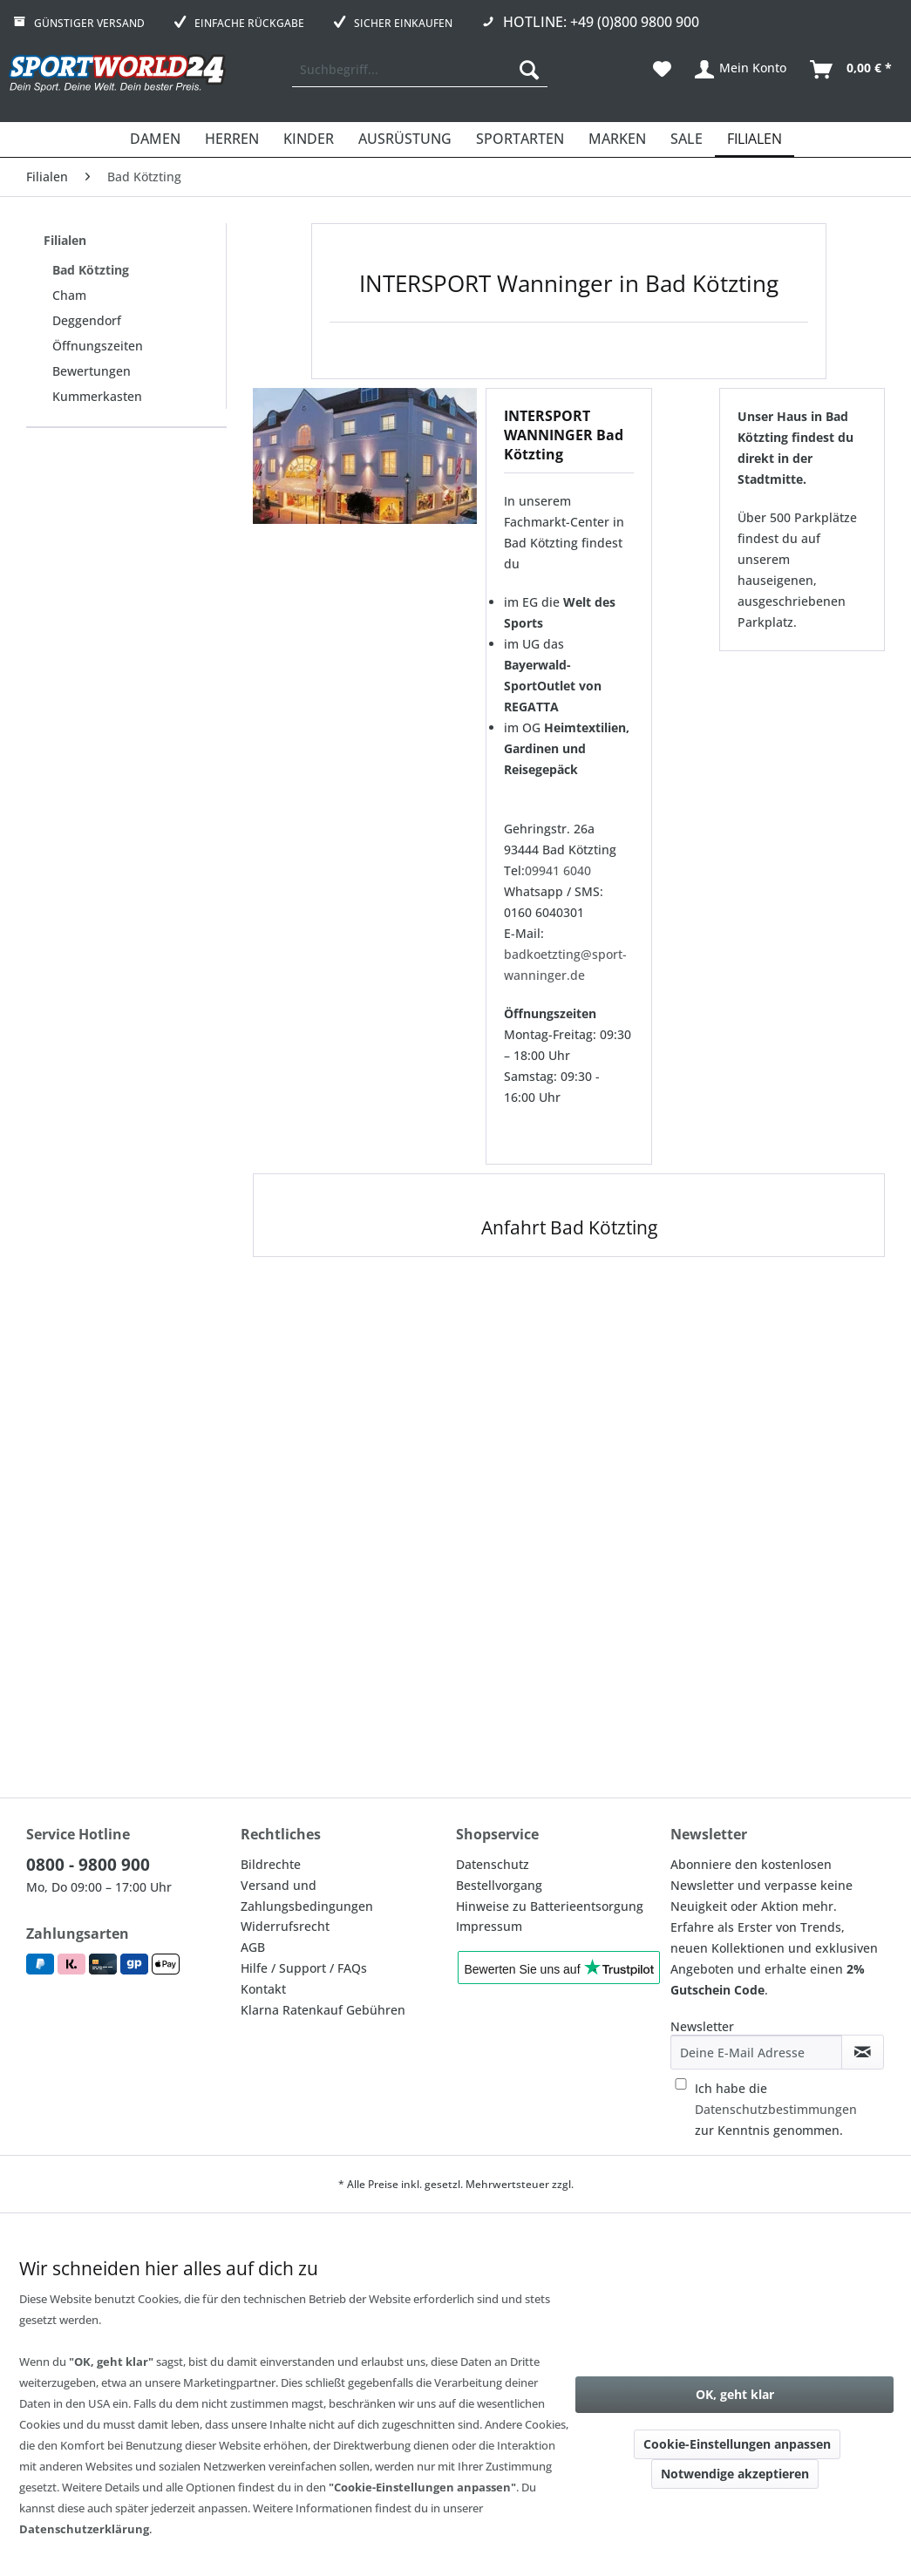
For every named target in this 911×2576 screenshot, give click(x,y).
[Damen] (155, 139)
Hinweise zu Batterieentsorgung (549, 1906)
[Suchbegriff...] (419, 69)
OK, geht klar (735, 2394)
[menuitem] (419, 69)
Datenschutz (492, 1864)
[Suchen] (529, 69)
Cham (69, 295)
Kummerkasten (97, 396)
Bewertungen (91, 371)
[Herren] (232, 139)
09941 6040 (558, 870)
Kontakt (263, 1989)
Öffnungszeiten (97, 345)
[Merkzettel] (662, 69)
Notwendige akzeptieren (735, 2473)
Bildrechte (271, 1864)
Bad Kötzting (90, 270)
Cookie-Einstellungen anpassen (737, 2444)
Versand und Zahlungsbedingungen (307, 1895)
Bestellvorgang (499, 1885)
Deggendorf (86, 320)
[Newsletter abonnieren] (862, 2052)
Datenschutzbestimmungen (776, 2109)
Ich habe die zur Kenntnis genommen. (776, 2109)
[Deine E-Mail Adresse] (756, 2052)
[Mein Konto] (741, 69)
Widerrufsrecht (285, 1926)
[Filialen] (754, 139)
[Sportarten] (520, 139)
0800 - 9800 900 (88, 1864)
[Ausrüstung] (405, 139)
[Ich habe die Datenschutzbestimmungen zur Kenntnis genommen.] (681, 2084)
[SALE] (686, 139)
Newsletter (702, 2026)
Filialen (65, 240)
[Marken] (617, 139)
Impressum (489, 1926)
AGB (253, 1947)
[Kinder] (308, 139)
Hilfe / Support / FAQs (304, 1968)
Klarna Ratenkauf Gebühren (323, 2010)
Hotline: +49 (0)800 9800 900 (601, 21)
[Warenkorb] (852, 69)
